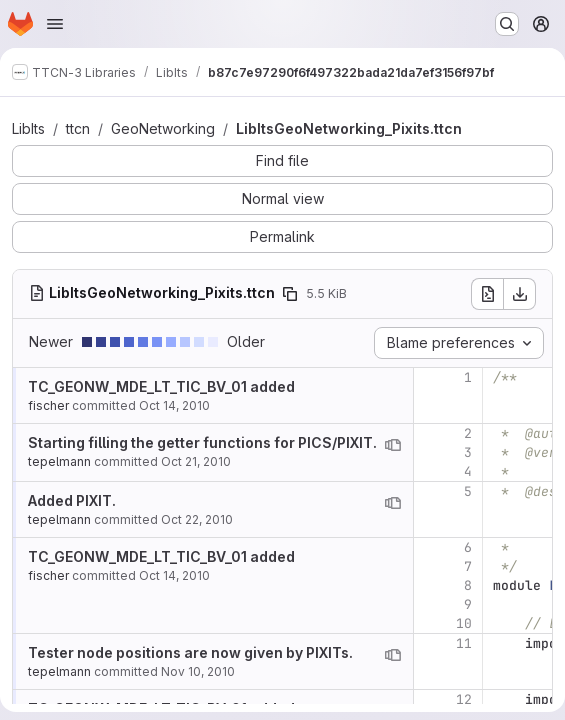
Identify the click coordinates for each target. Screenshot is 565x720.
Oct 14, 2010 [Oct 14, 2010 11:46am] (174, 405)
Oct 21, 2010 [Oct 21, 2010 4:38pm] (196, 461)
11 (464, 643)
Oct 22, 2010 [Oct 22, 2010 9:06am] (197, 519)
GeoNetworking (163, 128)
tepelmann (59, 461)
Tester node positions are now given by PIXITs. (190, 652)
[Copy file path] (290, 294)
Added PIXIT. (72, 500)
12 (464, 699)
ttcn (78, 128)
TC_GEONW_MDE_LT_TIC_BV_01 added (161, 386)
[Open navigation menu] (55, 24)
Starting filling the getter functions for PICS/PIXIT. (202, 442)
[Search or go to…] (507, 24)
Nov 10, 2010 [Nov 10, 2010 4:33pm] (198, 671)
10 (464, 623)
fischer (48, 405)
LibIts (28, 128)
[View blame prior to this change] (393, 445)
